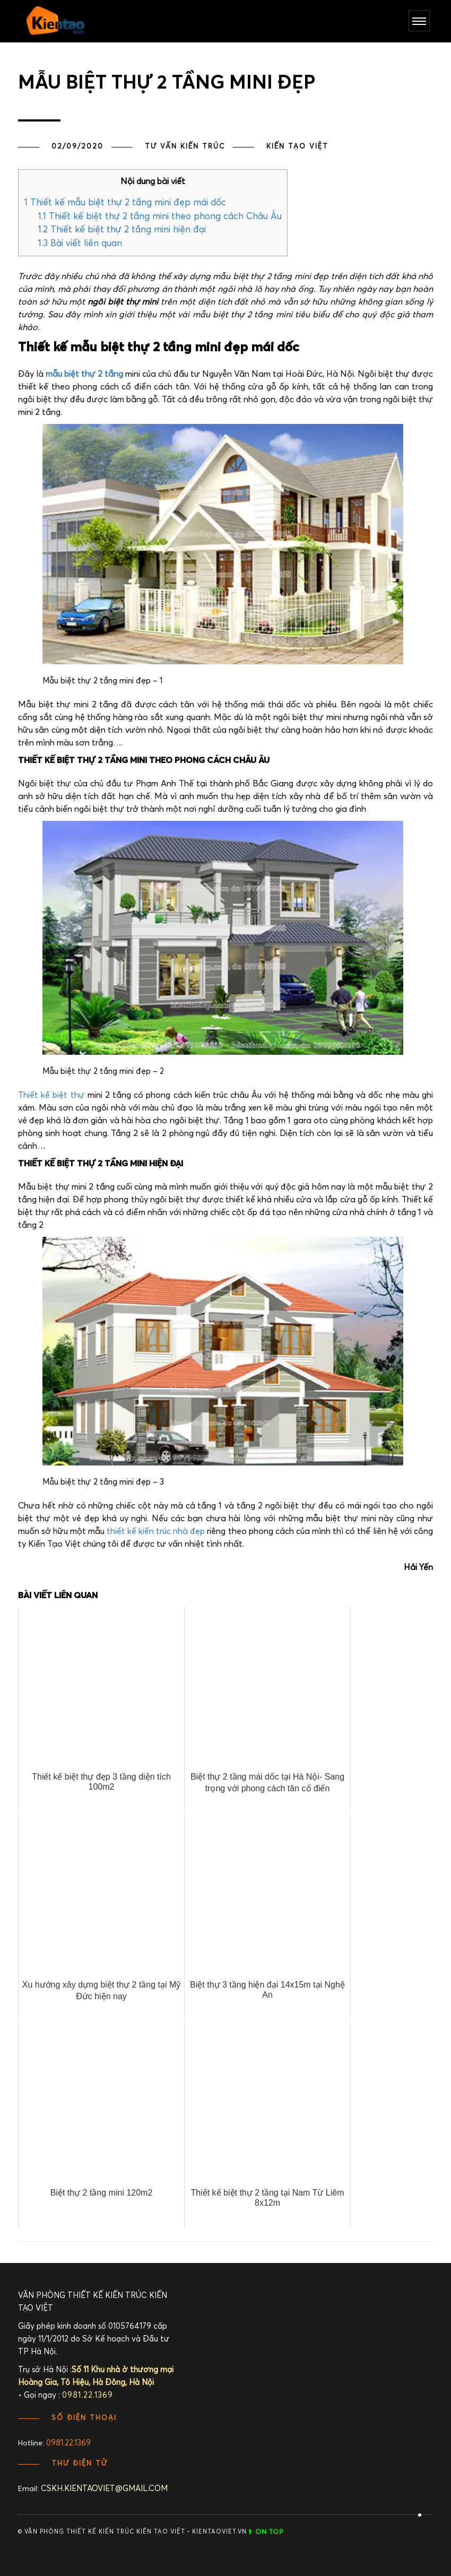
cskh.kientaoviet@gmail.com (104, 2489)
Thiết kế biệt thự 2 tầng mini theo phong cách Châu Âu (160, 216)
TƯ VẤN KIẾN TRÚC (185, 146)
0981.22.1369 (68, 2443)
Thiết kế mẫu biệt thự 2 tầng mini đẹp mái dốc (125, 202)
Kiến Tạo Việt (297, 146)
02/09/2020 (77, 146)
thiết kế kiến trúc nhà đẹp (156, 1531)
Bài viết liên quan (80, 243)
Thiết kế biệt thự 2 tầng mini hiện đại (122, 230)
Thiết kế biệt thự (51, 1095)
